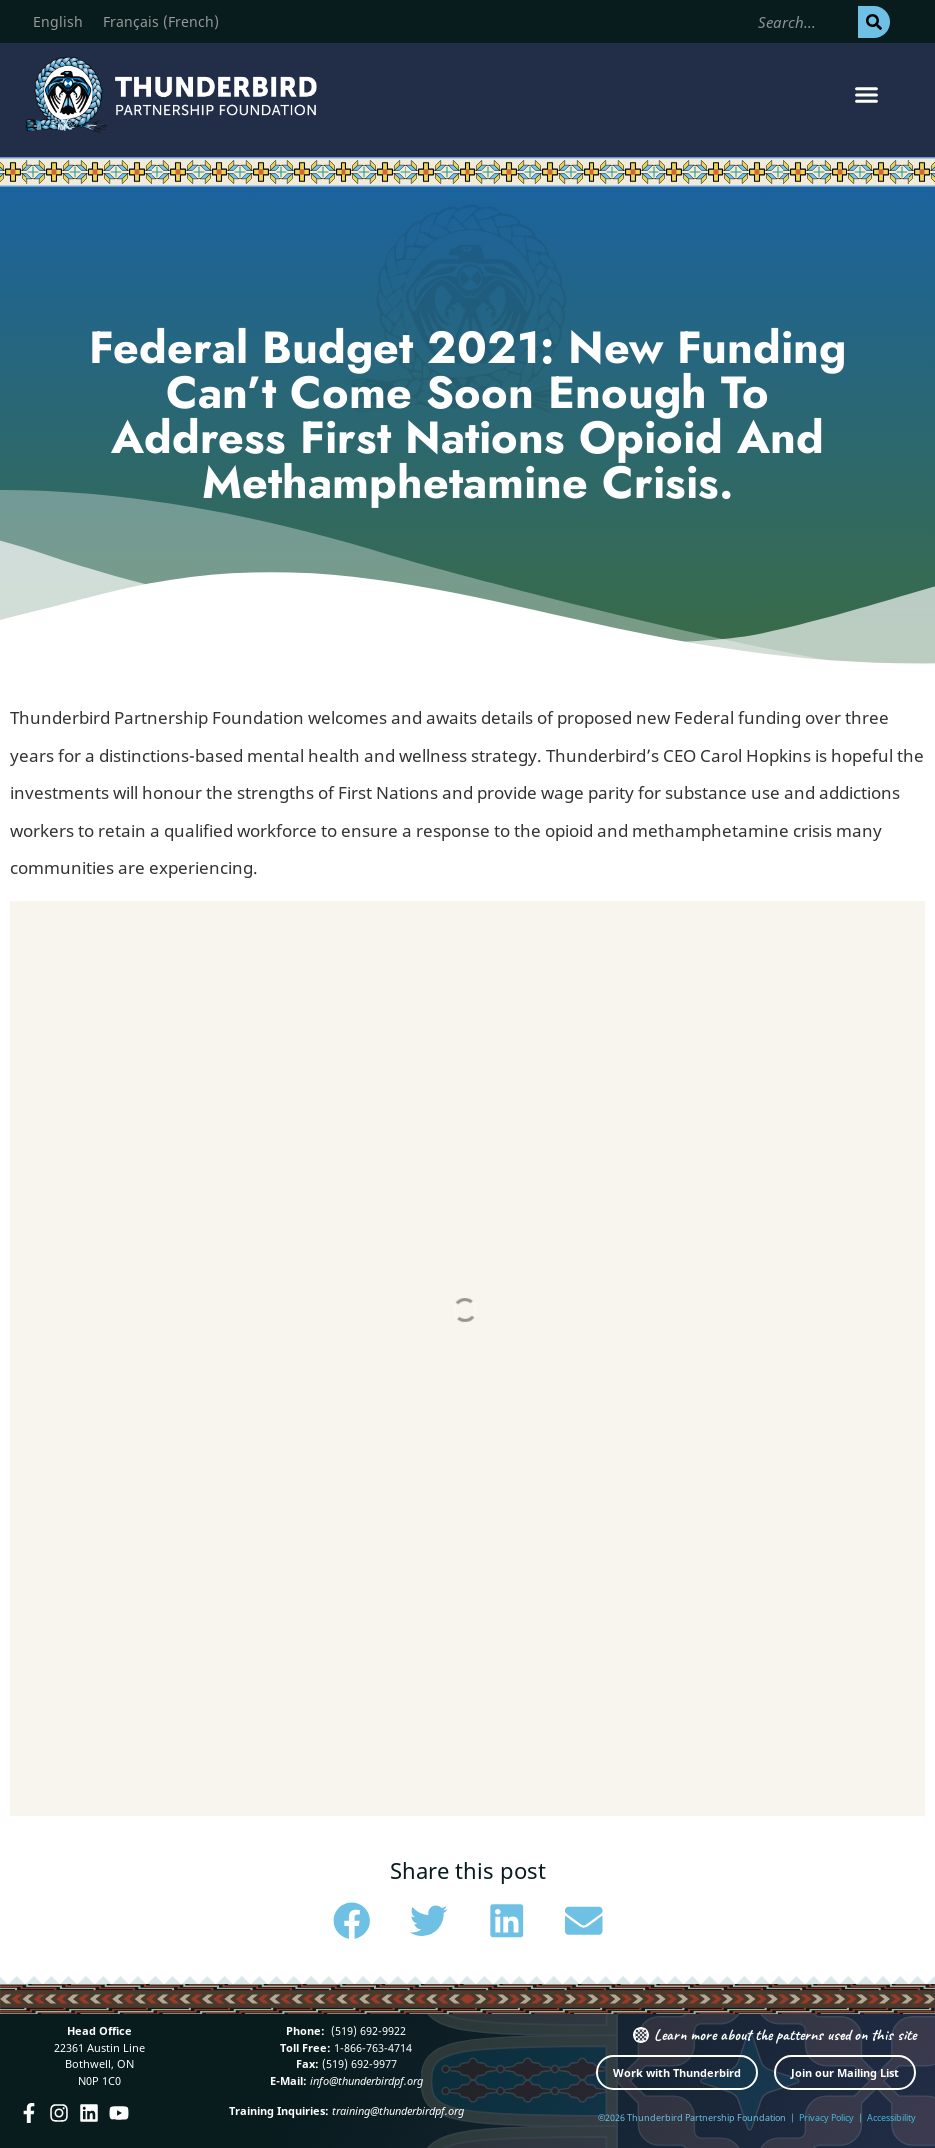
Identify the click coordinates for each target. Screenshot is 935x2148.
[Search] (874, 22)
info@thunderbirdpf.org (366, 2080)
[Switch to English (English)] (58, 22)
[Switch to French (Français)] (161, 22)
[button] (867, 95)
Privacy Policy (826, 2117)
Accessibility (891, 2117)
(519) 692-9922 (367, 2030)
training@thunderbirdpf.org (398, 2110)
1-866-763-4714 (371, 2047)
